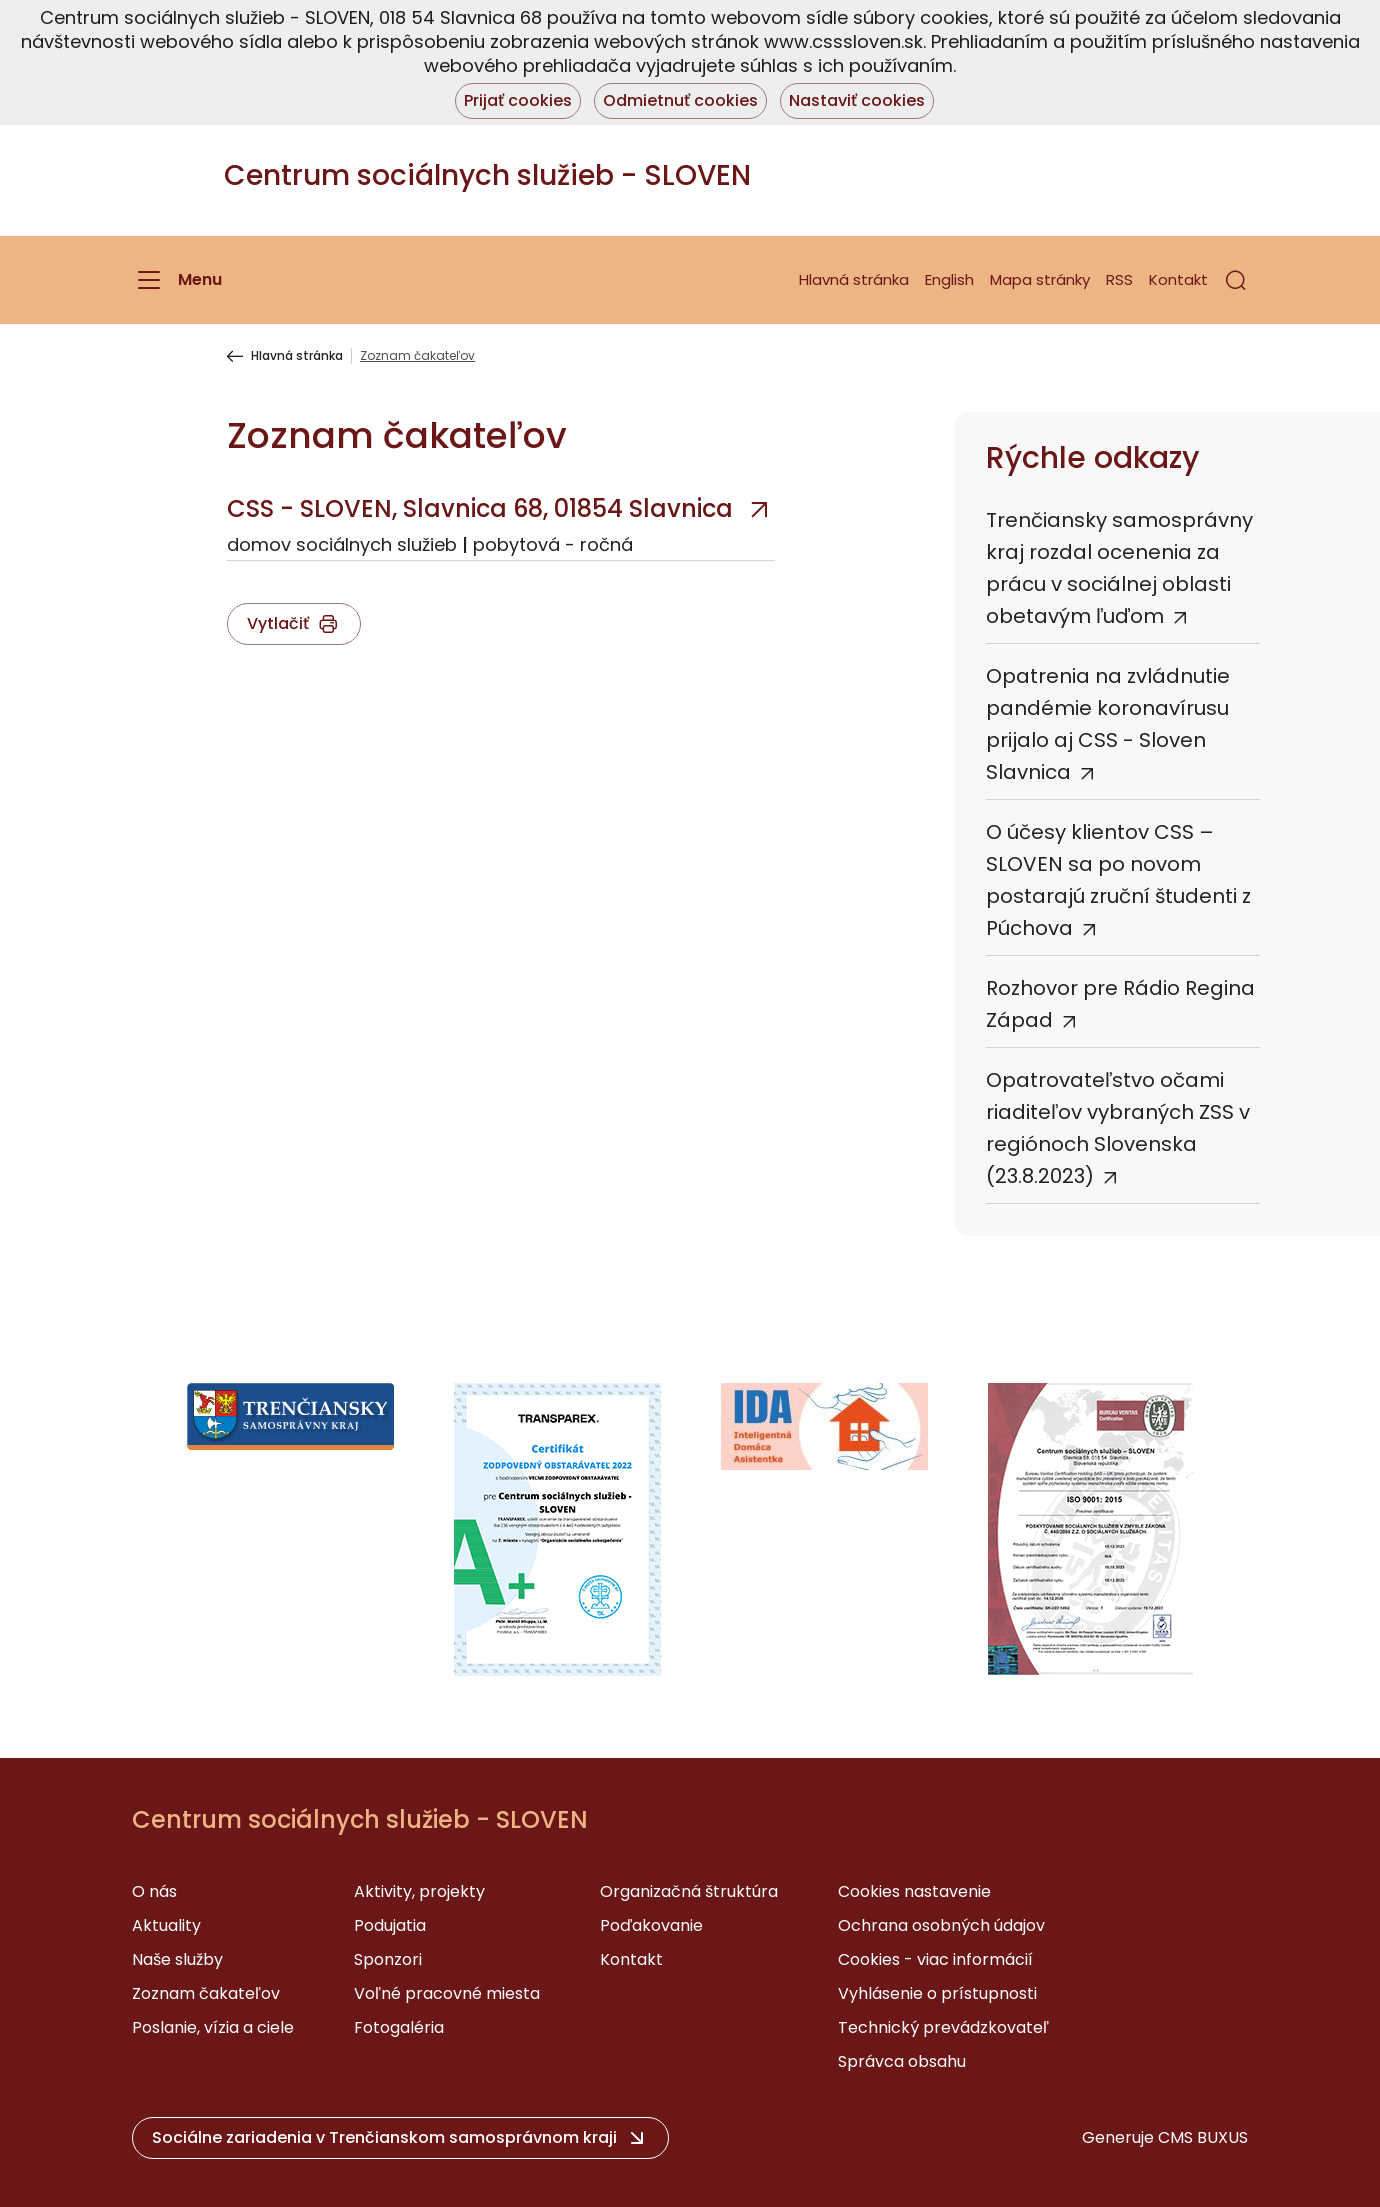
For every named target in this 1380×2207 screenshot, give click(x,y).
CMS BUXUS (1203, 2137)
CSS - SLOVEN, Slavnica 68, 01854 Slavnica (480, 508)
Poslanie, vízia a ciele (213, 2027)
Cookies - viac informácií (935, 1959)
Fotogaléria (399, 2027)
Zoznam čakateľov (206, 1993)
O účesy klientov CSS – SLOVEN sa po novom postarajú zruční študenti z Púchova (1118, 880)
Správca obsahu (902, 2061)
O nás (154, 1891)
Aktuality (166, 1925)
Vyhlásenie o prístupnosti (937, 1993)
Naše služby (177, 1959)
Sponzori (388, 1959)
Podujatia (390, 1925)
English (949, 279)
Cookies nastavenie (914, 1891)
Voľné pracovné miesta (447, 1993)
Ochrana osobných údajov (941, 1925)
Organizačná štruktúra (689, 1891)
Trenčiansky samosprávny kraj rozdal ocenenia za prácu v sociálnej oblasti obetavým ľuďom (1119, 568)
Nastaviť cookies (857, 100)
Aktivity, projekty (419, 1891)
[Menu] (177, 280)
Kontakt (1178, 279)
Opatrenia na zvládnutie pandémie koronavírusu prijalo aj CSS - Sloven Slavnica (1108, 724)
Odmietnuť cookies (680, 100)
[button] (1236, 280)
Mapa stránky (1040, 279)
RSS (1119, 279)
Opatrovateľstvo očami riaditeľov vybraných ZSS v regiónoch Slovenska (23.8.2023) (1118, 1128)
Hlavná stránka (854, 279)
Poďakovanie (651, 1925)
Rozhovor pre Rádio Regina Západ (1120, 1004)
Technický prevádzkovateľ (943, 2027)
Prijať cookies (518, 100)
